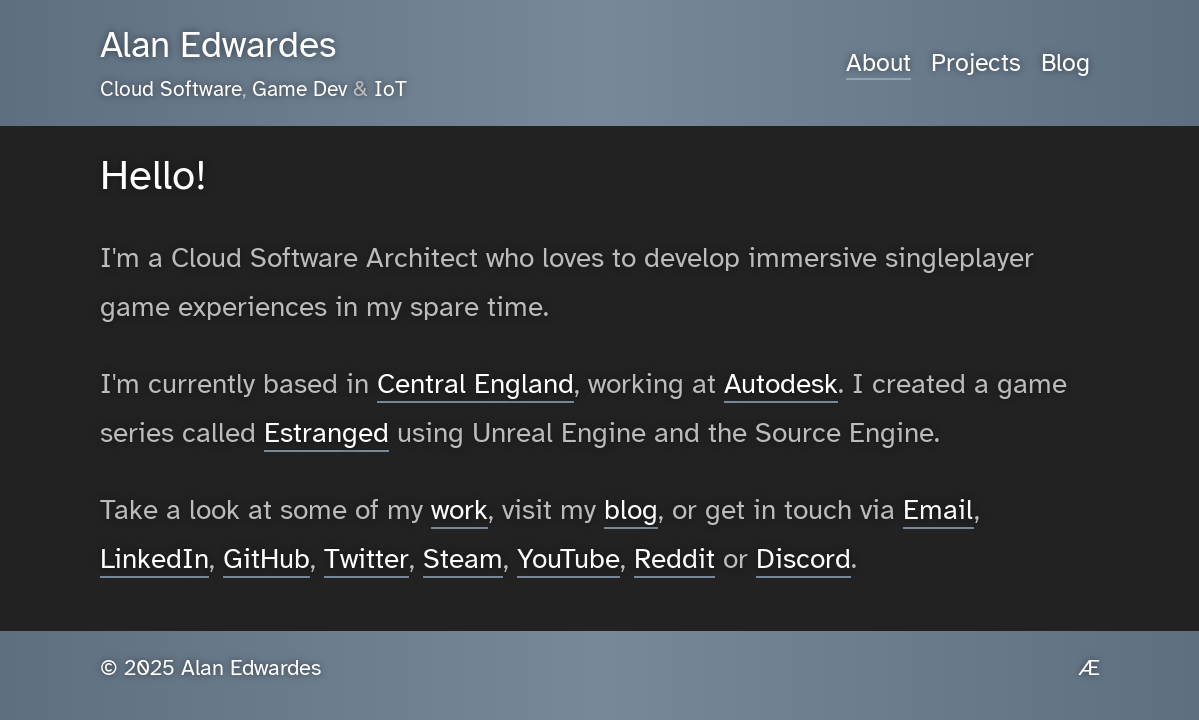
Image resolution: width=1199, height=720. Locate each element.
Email (938, 509)
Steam (463, 558)
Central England (475, 383)
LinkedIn (154, 558)
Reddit (674, 558)
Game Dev (299, 89)
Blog (1065, 63)
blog (631, 509)
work (459, 509)
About (878, 63)
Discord (803, 558)
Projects (976, 63)
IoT (390, 89)
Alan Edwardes (218, 45)
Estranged (326, 432)
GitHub (266, 558)
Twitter (366, 558)
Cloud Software (171, 89)
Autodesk (781, 383)
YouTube (568, 558)
